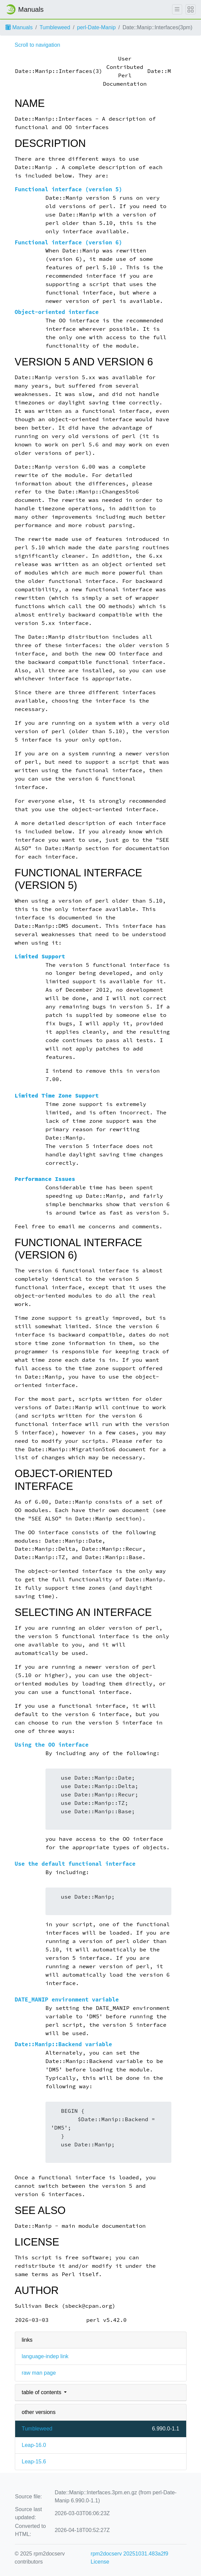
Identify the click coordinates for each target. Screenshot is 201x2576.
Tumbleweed (54, 27)
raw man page (39, 2373)
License (100, 2562)
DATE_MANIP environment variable (67, 1999)
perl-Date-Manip (96, 27)
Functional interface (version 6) (68, 242)
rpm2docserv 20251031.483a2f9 (129, 2554)
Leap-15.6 (34, 2461)
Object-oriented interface (57, 312)
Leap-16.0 (34, 2445)
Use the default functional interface (75, 1863)
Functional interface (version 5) (68, 189)
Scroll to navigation (37, 45)
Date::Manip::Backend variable (63, 2044)
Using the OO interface (52, 1744)
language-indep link (45, 2356)
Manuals (19, 27)
